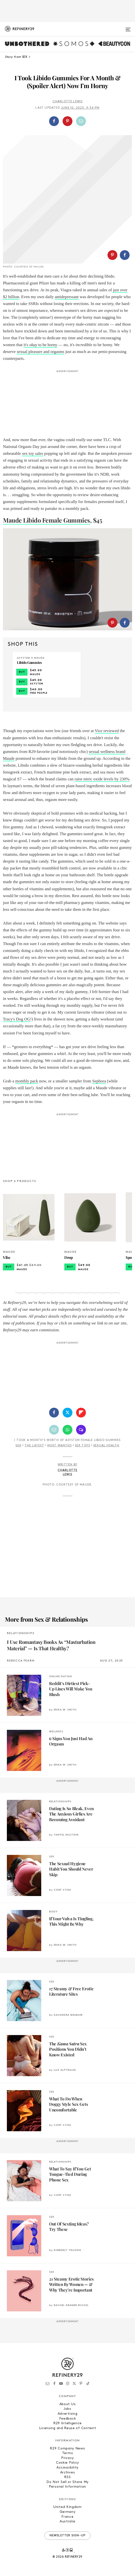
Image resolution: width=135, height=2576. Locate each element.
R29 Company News (67, 2448)
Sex (18, 1445)
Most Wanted (59, 1445)
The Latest (34, 1445)
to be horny (47, 344)
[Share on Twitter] (67, 1412)
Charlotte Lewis (68, 101)
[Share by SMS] (81, 1430)
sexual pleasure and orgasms (40, 351)
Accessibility (67, 2468)
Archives (67, 2472)
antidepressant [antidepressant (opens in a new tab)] (67, 296)
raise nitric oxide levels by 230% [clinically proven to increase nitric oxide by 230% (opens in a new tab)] (102, 779)
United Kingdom (67, 2507)
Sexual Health (106, 1445)
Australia (67, 2521)
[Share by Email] (81, 121)
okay (33, 344)
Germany (68, 2512)
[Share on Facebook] (54, 121)
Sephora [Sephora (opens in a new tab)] (99, 1081)
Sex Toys (82, 1445)
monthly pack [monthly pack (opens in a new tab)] (26, 1081)
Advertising (68, 2414)
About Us (67, 2404)
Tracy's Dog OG (16, 1019)
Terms (67, 2453)
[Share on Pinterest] (67, 121)
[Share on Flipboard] (81, 1412)
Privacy (67, 2458)
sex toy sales (32, 453)
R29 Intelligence (67, 2423)
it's (26, 344)
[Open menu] (128, 27)
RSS (67, 2477)
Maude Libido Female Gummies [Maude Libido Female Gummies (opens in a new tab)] (46, 520)
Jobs (67, 2409)
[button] (67, 121)
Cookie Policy (67, 2463)
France (67, 2517)
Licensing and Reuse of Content (67, 2428)
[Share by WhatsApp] (67, 1430)
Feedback (67, 2419)
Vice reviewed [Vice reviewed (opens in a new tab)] (107, 730)
